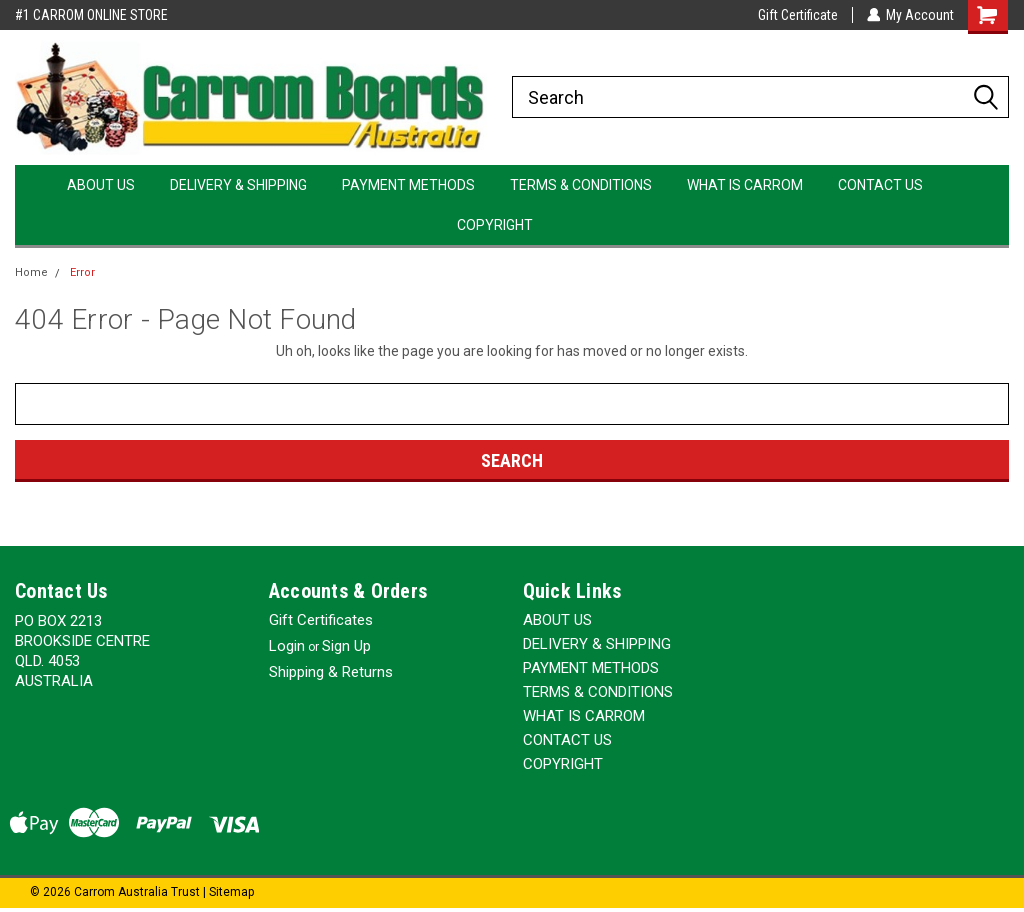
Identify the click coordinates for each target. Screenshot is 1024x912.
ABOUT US (101, 185)
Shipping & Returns (331, 672)
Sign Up (346, 646)
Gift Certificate (797, 15)
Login (287, 646)
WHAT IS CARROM (745, 185)
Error (82, 272)
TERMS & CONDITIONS (581, 185)
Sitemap (231, 892)
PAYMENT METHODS (408, 185)
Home (31, 272)
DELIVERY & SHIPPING (238, 185)
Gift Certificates (321, 620)
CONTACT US (880, 185)
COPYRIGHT (495, 225)
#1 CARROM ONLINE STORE (91, 15)
